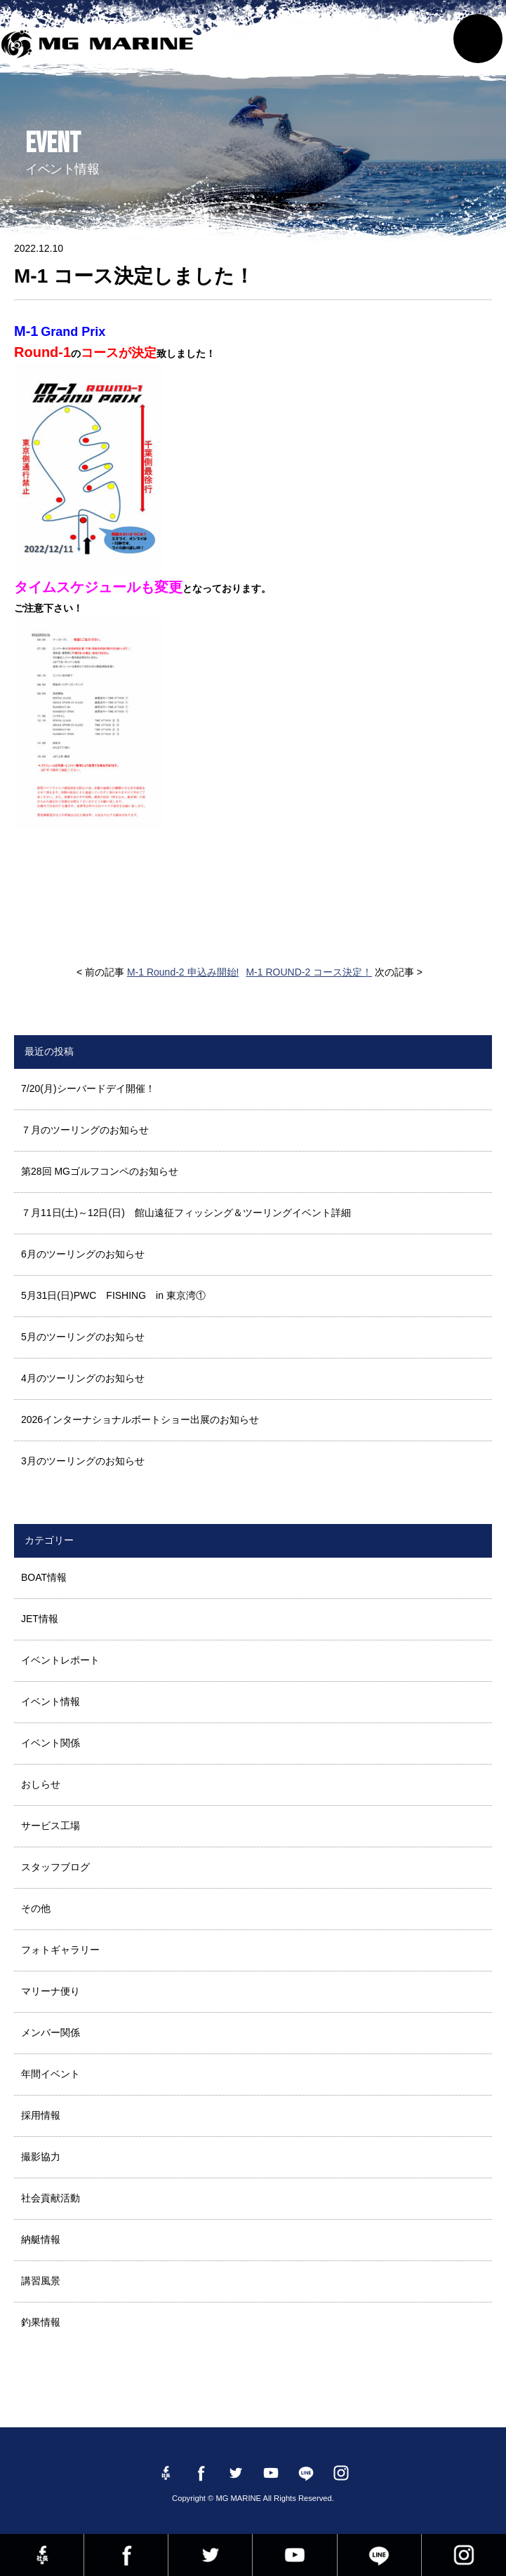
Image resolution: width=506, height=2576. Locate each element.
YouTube (294, 2555)
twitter (210, 2555)
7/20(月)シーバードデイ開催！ (88, 1088)
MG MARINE (101, 45)
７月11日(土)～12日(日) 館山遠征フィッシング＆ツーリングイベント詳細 (186, 1212)
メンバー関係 (50, 2032)
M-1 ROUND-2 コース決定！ (309, 972)
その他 (36, 1908)
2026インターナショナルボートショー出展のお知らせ (140, 1419)
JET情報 (39, 1618)
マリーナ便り (50, 1991)
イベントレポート (60, 1660)
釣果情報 (40, 2322)
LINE (379, 2555)
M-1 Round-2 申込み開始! (183, 972)
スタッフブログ (55, 1867)
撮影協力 (40, 2156)
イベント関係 (50, 1742)
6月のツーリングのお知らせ (83, 1254)
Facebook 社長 (42, 2555)
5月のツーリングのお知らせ (83, 1336)
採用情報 (40, 2115)
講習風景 (40, 2280)
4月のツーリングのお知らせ (83, 1378)
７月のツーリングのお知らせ (85, 1129)
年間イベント (50, 2073)
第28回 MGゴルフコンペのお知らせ (99, 1171)
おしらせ (40, 1784)
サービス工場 (50, 1825)
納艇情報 (40, 2239)
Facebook (126, 2555)
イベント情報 (50, 1701)
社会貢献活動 (50, 2198)
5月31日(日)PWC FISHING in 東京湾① (113, 1295)
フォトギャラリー (60, 1949)
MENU (477, 38)
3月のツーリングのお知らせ (83, 1460)
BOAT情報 (44, 1577)
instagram (464, 2555)
